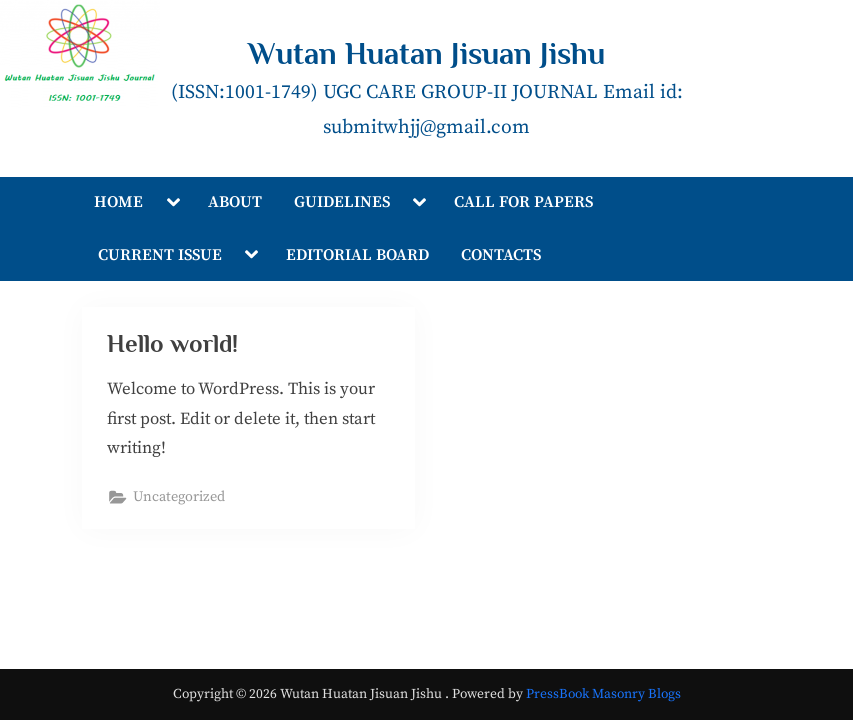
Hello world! (173, 344)
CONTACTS (501, 255)
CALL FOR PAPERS (523, 202)
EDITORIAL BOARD (357, 255)
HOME (118, 202)
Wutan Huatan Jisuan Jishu (426, 53)
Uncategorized (179, 498)
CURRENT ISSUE (160, 255)
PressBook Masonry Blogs (603, 694)
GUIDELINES (342, 202)
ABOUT (235, 202)
